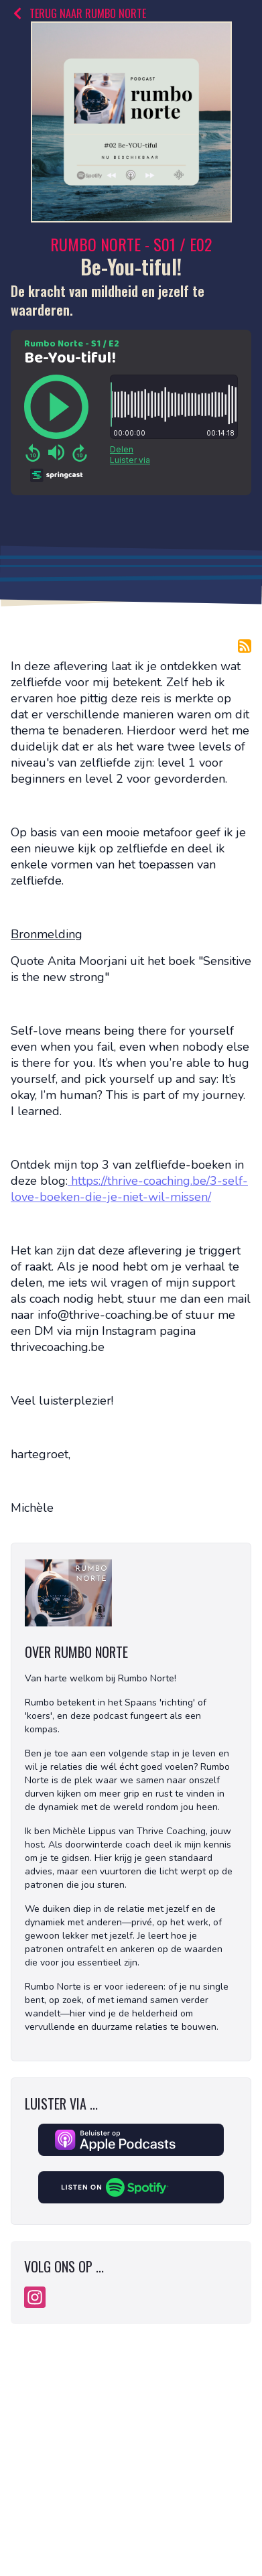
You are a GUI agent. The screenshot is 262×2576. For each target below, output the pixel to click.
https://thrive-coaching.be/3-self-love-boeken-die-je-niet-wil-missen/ (129, 1189)
